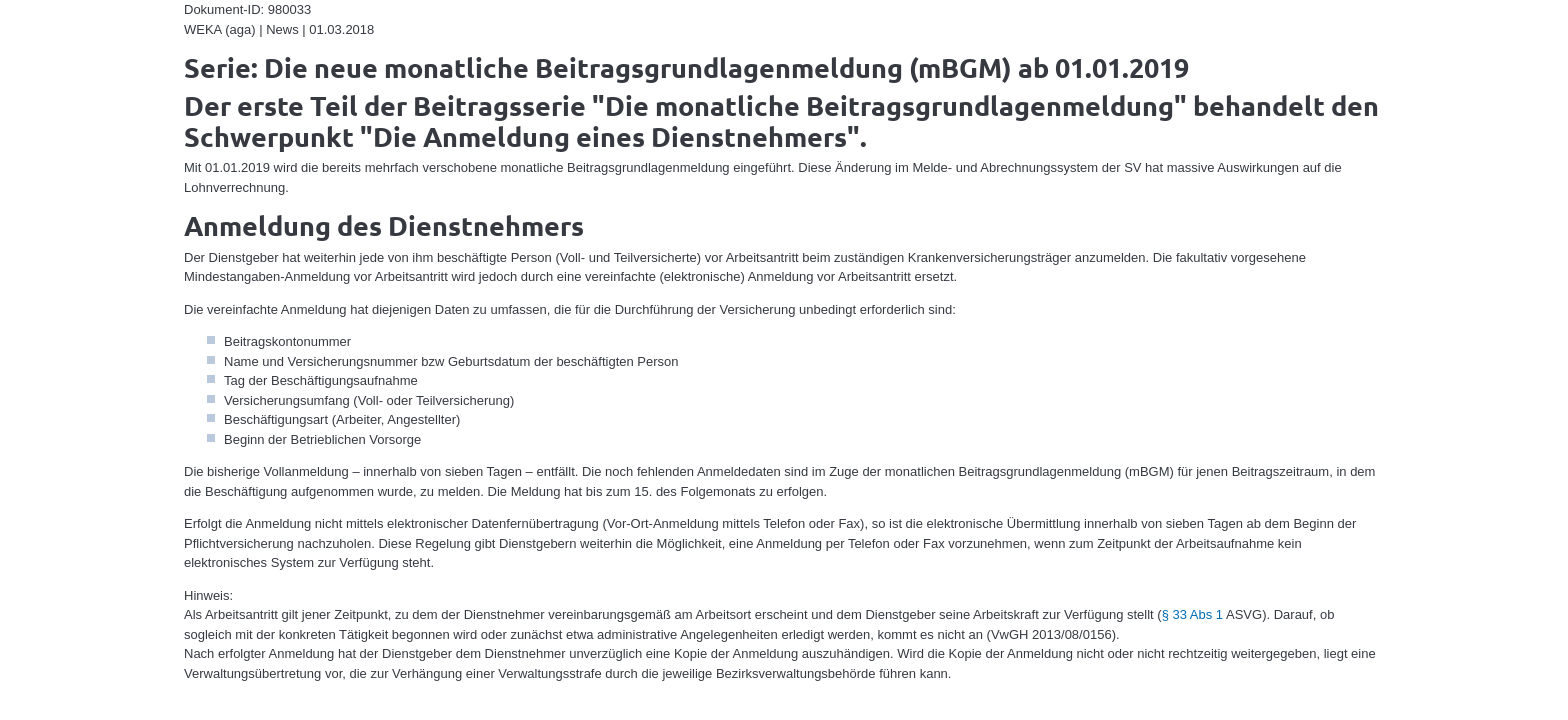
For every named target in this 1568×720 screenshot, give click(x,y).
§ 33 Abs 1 (1192, 614)
